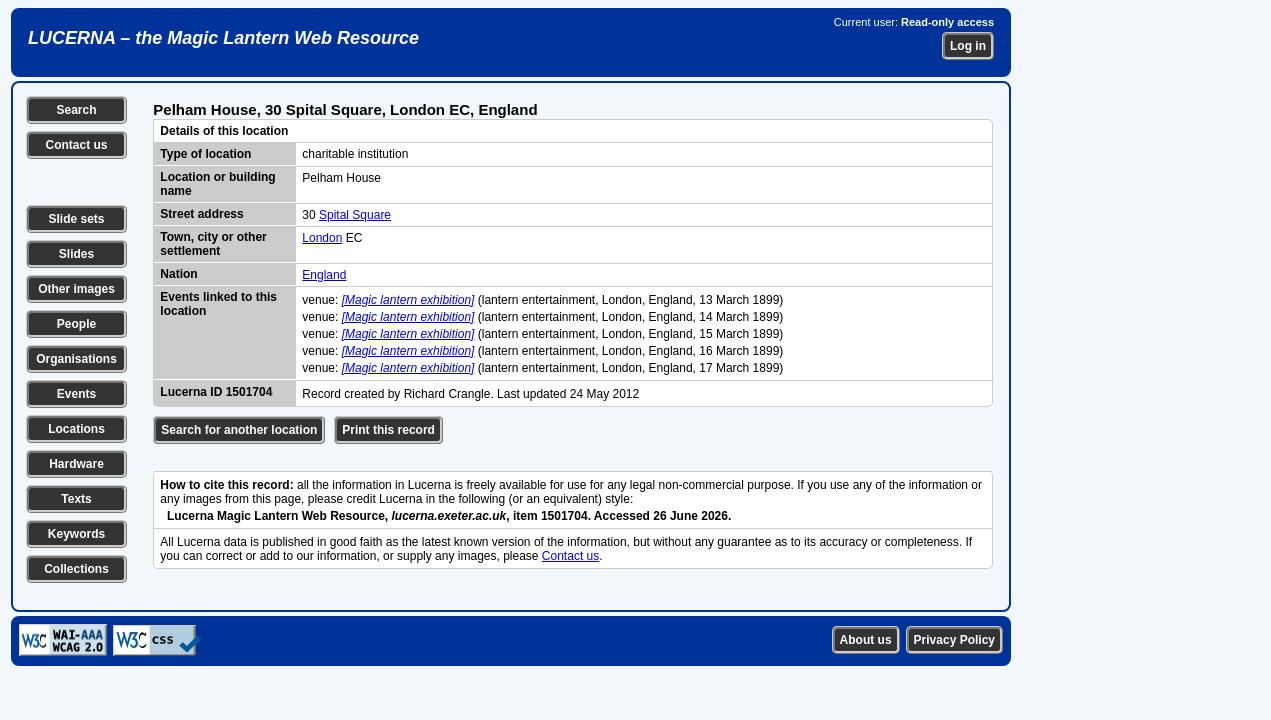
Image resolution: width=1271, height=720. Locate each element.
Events (76, 394)
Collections (76, 569)
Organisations (76, 359)
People (76, 324)
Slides (76, 254)
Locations (76, 429)
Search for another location (239, 430)
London (322, 238)
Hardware (76, 464)
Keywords (76, 534)
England (324, 275)
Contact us (76, 145)
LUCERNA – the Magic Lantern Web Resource (223, 38)
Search (76, 110)
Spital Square (355, 215)
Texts (76, 499)
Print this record (388, 430)
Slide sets (76, 219)
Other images (76, 289)
